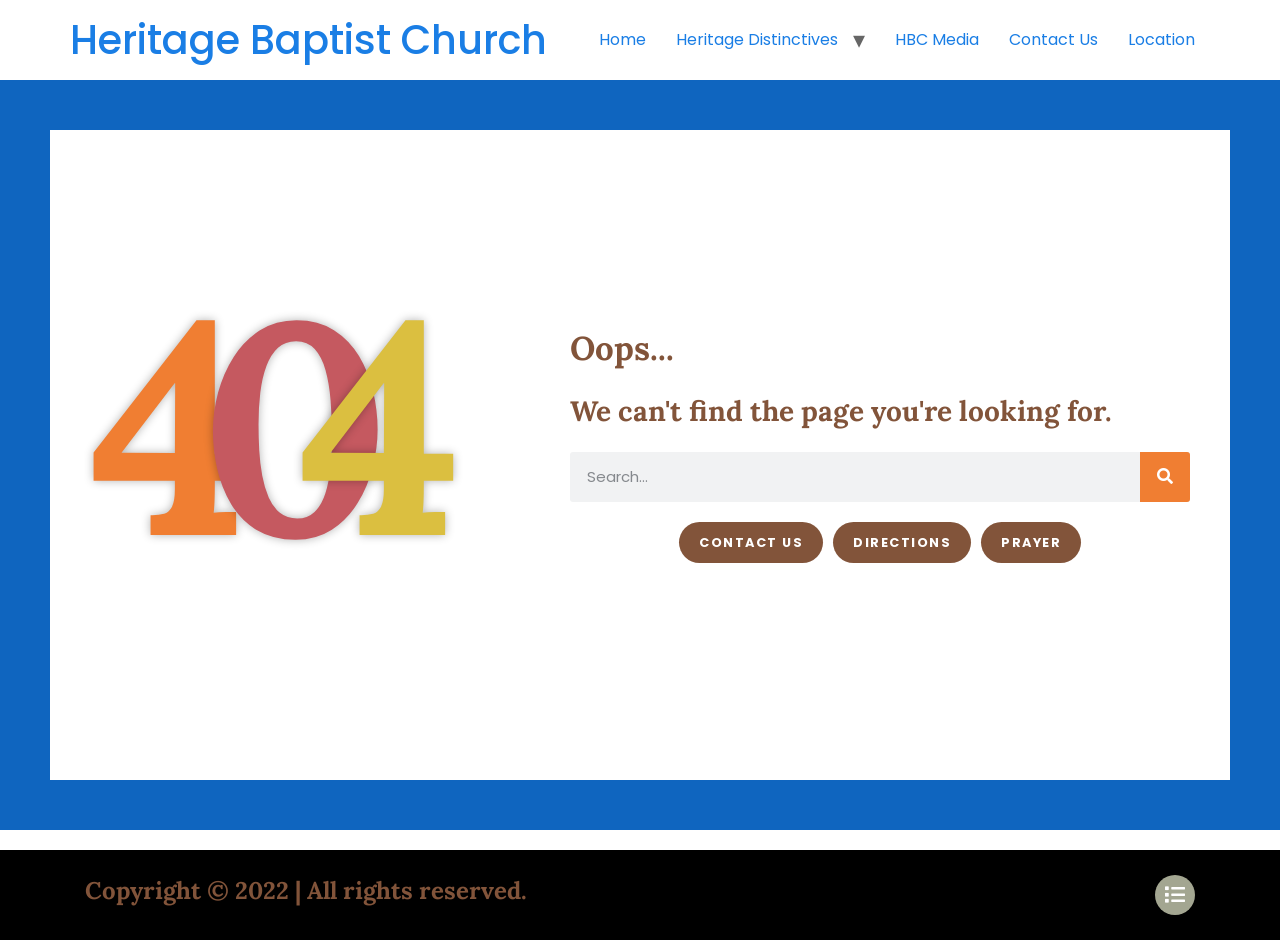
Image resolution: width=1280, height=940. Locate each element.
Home (622, 39)
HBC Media (937, 39)
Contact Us (1053, 39)
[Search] (1165, 477)
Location (1161, 39)
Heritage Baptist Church (308, 40)
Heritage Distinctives (757, 39)
